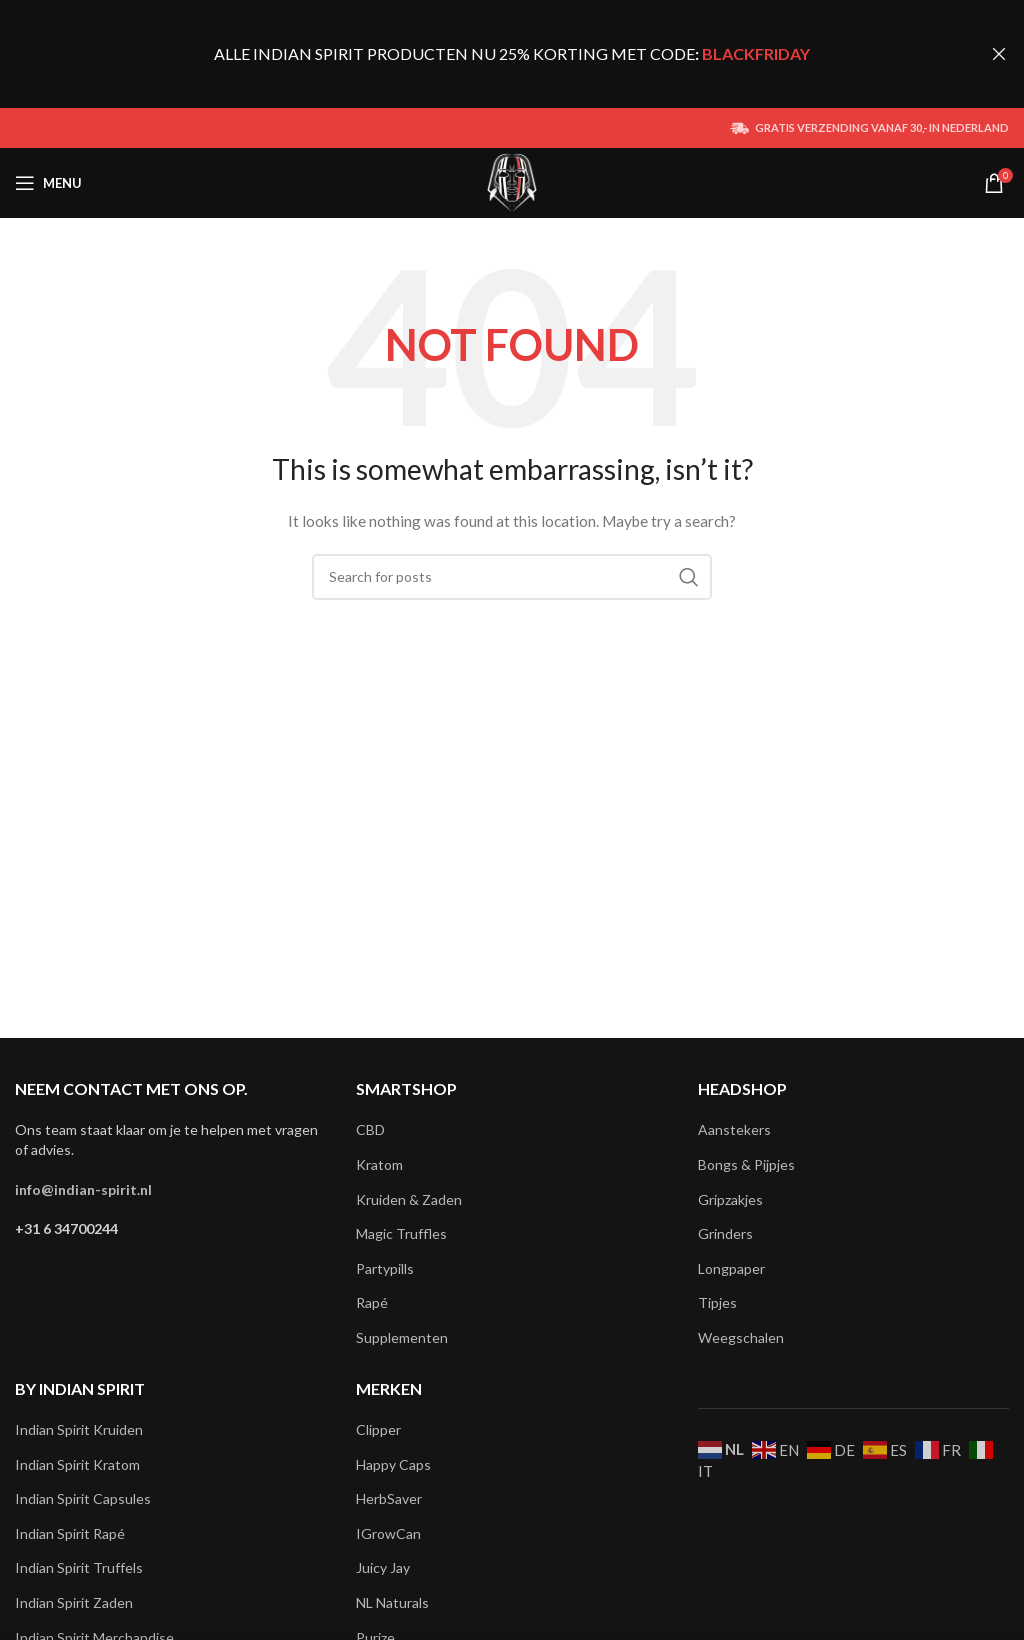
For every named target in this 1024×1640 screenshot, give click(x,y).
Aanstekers (734, 1129)
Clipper (378, 1429)
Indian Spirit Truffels (79, 1567)
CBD (370, 1129)
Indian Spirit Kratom (77, 1464)
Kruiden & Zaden (409, 1199)
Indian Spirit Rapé (70, 1533)
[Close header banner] (999, 54)
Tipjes (717, 1302)
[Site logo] (512, 181)
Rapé (372, 1302)
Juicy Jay (383, 1567)
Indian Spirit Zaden (74, 1602)
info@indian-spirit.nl (83, 1189)
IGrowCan (388, 1533)
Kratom (379, 1164)
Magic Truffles (401, 1233)
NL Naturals (392, 1602)
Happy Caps (393, 1464)
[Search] (512, 577)
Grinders (725, 1233)
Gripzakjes (730, 1199)
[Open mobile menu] (48, 183)
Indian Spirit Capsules (83, 1498)
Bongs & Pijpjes (746, 1164)
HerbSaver (389, 1498)
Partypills (385, 1268)
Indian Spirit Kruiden (79, 1429)
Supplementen (402, 1337)
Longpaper (731, 1268)
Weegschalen (741, 1337)
